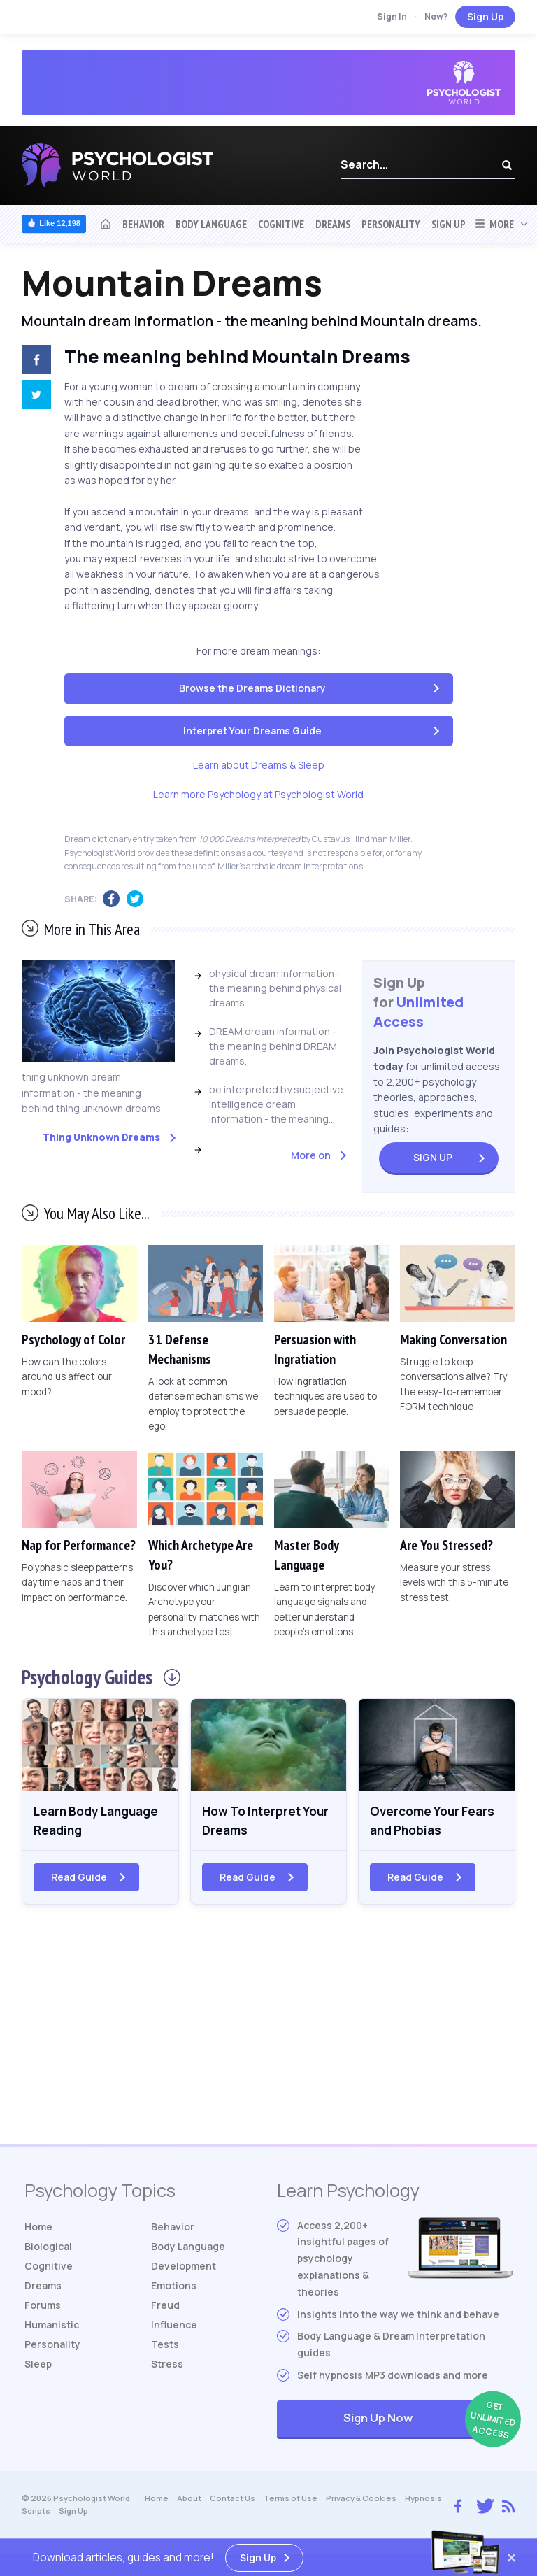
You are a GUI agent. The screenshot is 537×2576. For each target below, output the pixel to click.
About (189, 2500)
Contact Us (232, 2500)
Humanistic (51, 2326)
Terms (290, 2500)
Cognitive (281, 224)
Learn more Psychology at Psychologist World (258, 794)
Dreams (332, 224)
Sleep (38, 2365)
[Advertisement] (268, 2034)
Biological (48, 2248)
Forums (42, 2307)
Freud (165, 2307)
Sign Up (485, 16)
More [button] (494, 224)
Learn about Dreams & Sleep (258, 764)
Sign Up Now (428, 2422)
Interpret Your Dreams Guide (252, 730)
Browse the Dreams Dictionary (252, 688)
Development (183, 2268)
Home (38, 2228)
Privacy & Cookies (361, 2500)
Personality (390, 224)
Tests (165, 2346)
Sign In (392, 16)
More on (311, 1155)
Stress (167, 2365)
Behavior (143, 224)
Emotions (173, 2287)
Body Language (211, 224)
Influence (174, 2326)
